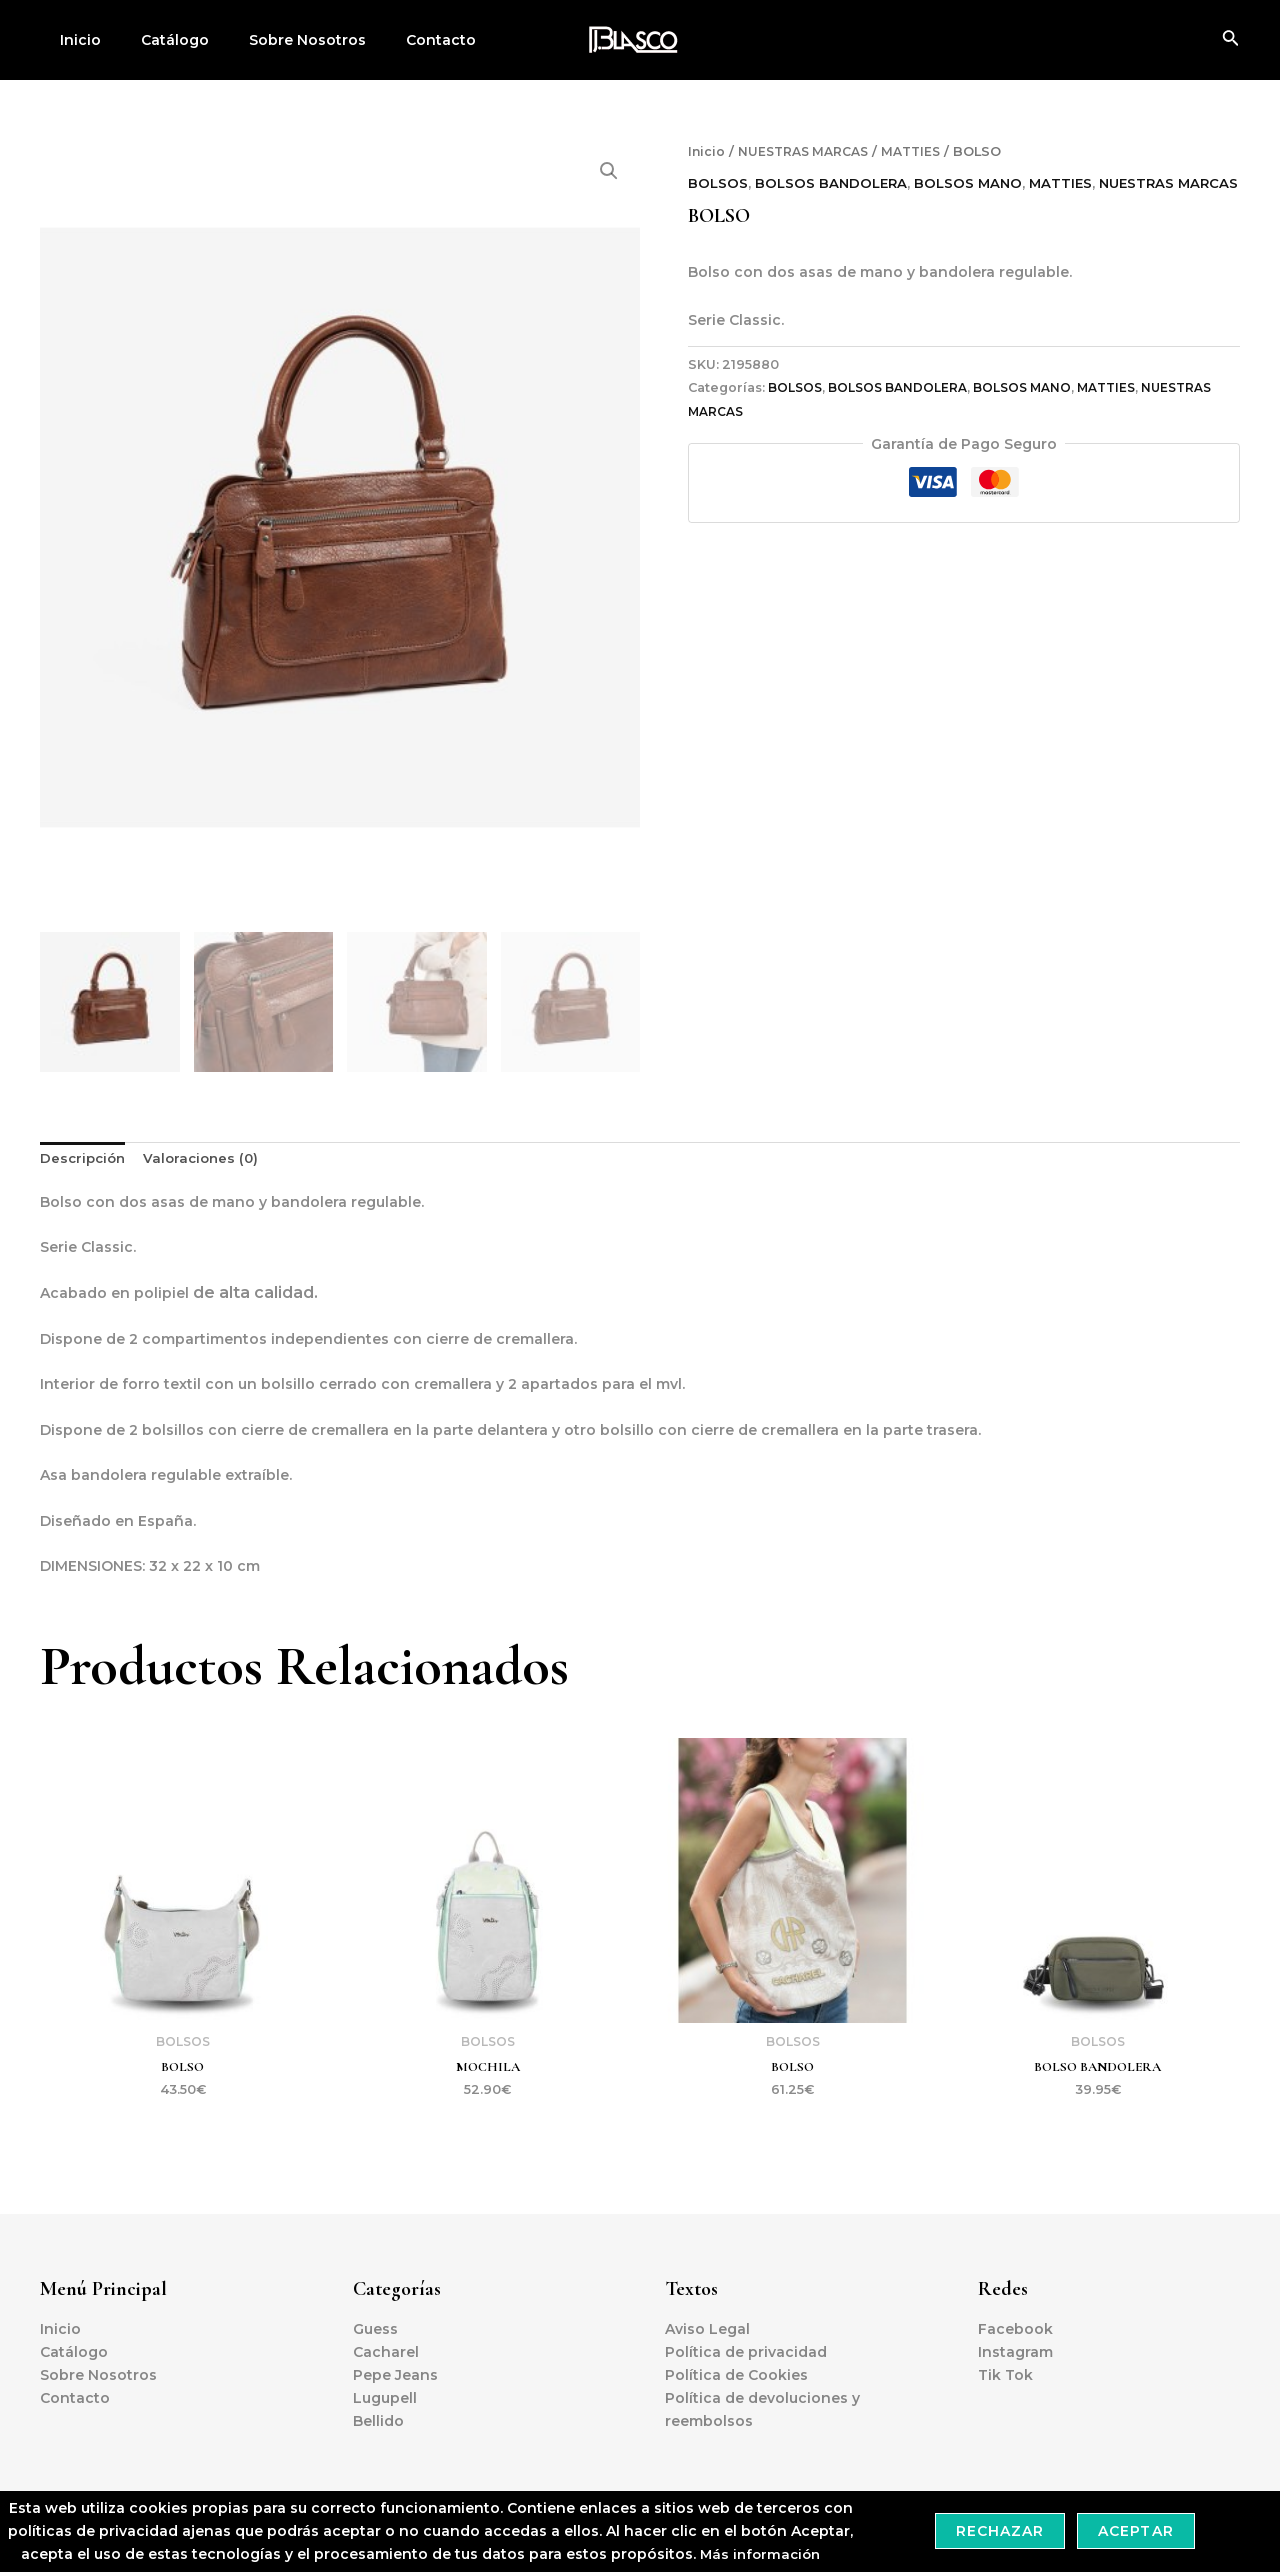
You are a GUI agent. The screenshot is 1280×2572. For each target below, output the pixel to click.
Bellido (378, 2421)
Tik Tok (1005, 2375)
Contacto (399, 40)
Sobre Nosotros (277, 40)
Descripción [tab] (85, 1157)
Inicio (74, 40)
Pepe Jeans (395, 2375)
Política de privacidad (746, 2352)
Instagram (1015, 2352)
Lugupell (385, 2398)
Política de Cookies (736, 2375)
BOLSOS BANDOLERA (834, 183)
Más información (760, 2554)
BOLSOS (718, 183)
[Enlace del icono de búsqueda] (1231, 40)
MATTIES (922, 151)
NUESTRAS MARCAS (808, 151)
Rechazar (1000, 2531)
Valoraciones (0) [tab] (208, 1157)
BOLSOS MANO (975, 183)
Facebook (1015, 2329)
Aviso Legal (707, 2329)
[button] (608, 172)
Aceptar (1135, 2531)
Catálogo (157, 40)
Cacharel (386, 2352)
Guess (375, 2329)
